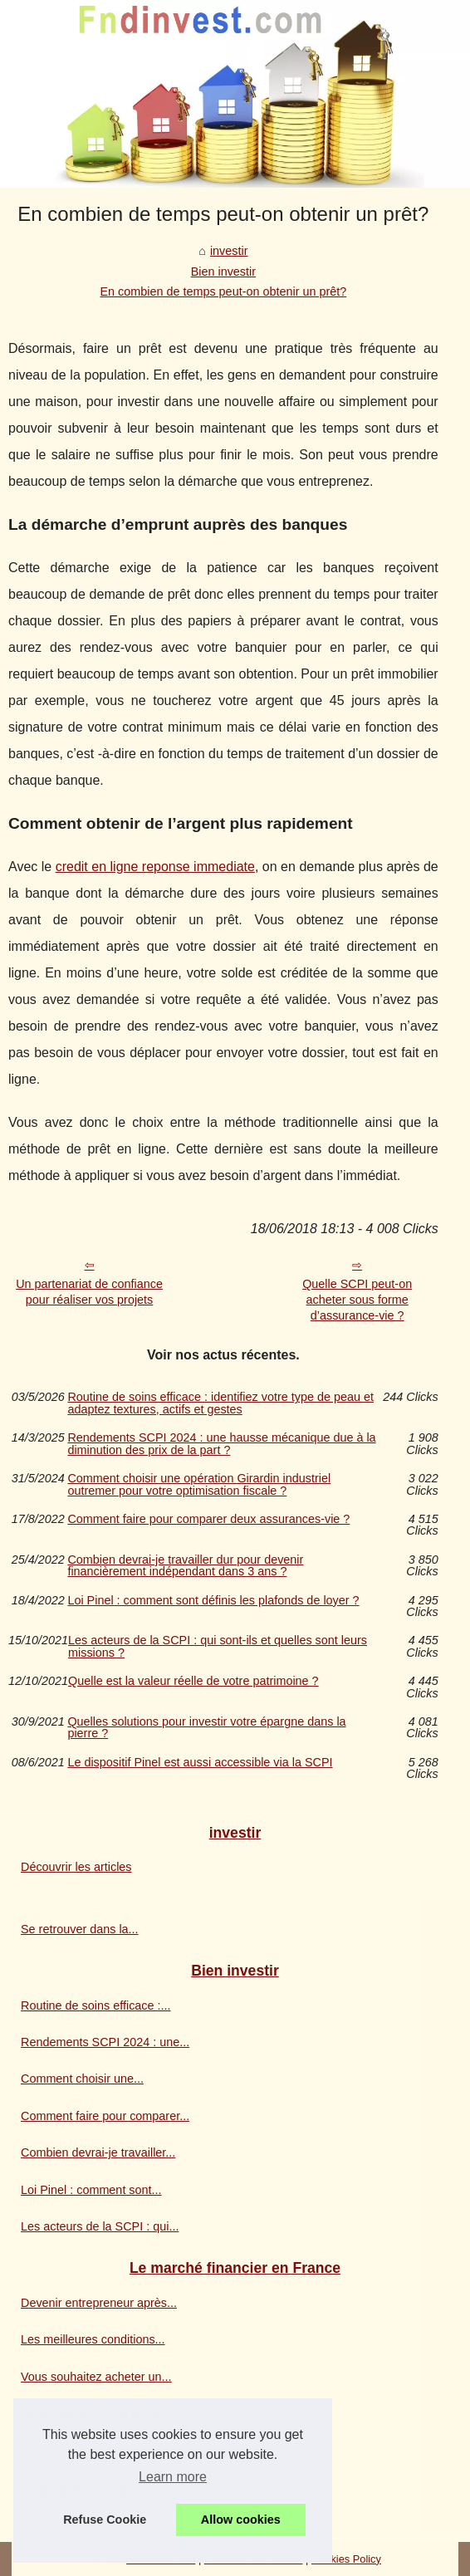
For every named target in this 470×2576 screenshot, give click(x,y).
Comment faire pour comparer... (105, 2116)
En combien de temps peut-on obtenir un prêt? (223, 291)
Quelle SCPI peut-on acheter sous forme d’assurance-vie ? (357, 1299)
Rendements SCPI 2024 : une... (105, 2042)
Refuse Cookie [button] (104, 2519)
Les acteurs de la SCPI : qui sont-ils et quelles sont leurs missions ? (217, 1646)
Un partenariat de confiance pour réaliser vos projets (89, 1291)
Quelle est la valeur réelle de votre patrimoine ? (193, 1681)
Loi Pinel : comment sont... (91, 2189)
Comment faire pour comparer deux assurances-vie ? (208, 1519)
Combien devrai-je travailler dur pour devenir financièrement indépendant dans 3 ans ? (185, 1566)
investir (229, 250)
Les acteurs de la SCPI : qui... (100, 2226)
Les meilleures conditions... (93, 2339)
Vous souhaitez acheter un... (96, 2376)
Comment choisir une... (82, 2078)
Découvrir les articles (76, 1866)
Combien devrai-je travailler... (98, 2152)
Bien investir (223, 271)
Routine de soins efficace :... (96, 2005)
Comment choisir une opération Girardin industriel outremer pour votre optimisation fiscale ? (198, 1484)
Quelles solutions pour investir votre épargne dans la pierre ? (206, 1728)
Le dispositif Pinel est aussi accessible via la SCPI (199, 1762)
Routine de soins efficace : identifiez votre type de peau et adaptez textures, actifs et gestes (220, 1403)
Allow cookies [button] (241, 2519)
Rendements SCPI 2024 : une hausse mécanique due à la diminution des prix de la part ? (221, 1444)
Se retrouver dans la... (80, 1929)
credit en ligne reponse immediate (155, 866)
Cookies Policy (346, 2559)
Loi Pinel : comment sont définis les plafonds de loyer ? (213, 1600)
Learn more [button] (173, 2477)
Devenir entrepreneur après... (99, 2302)
